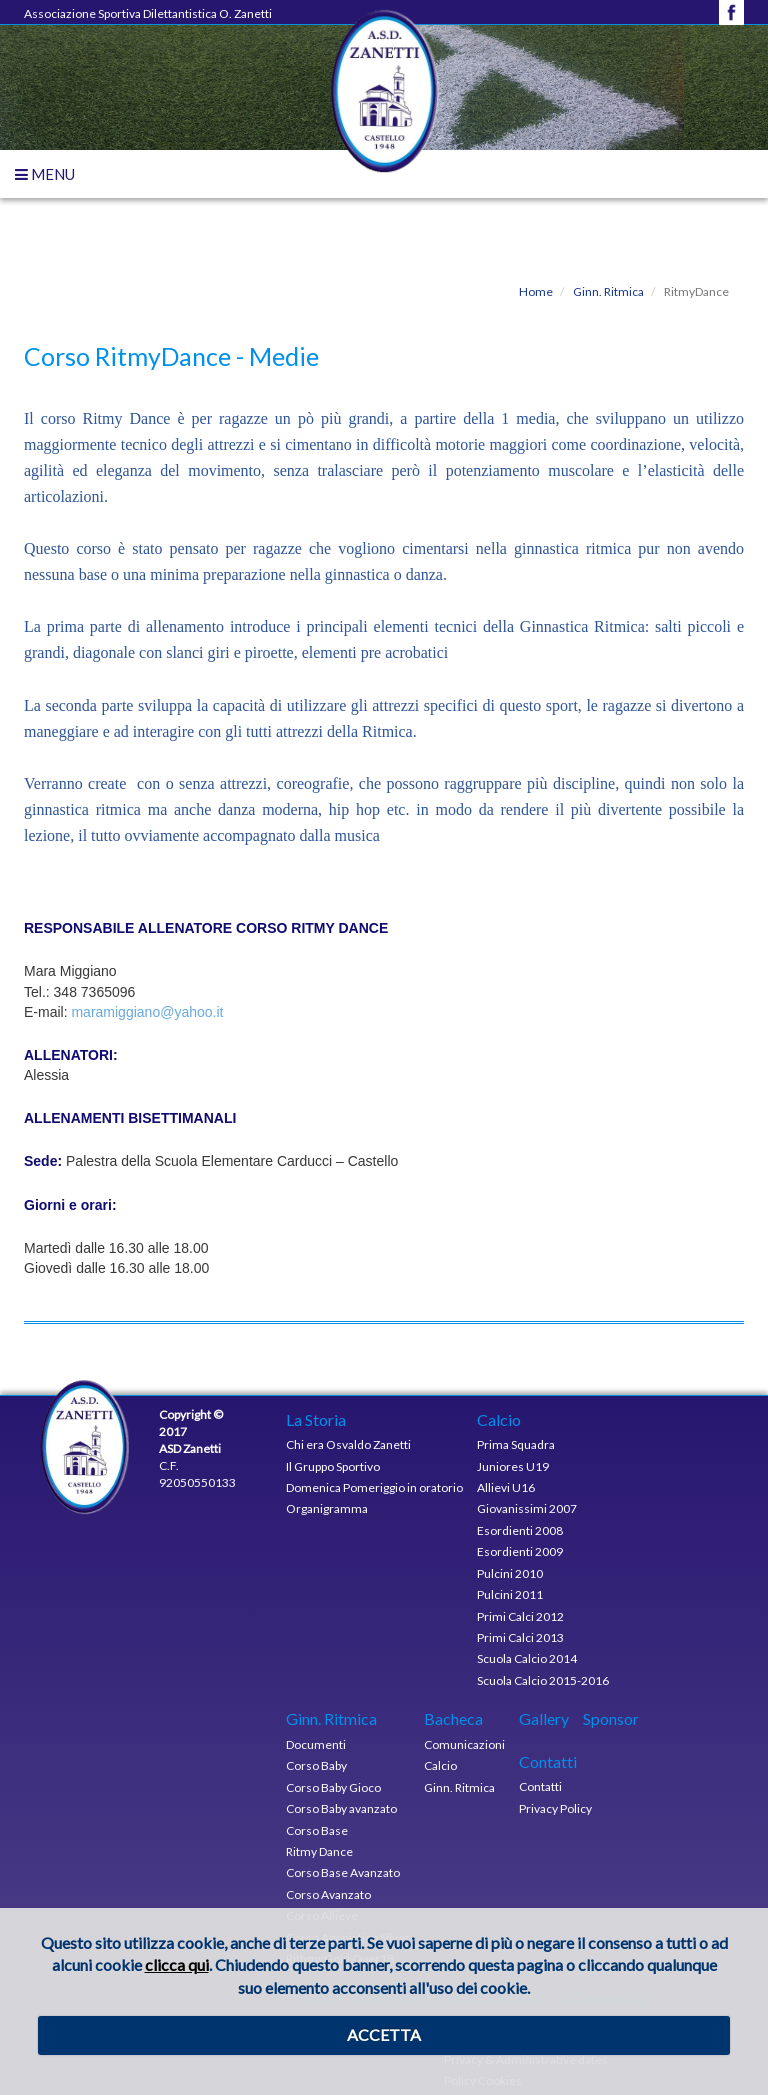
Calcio (440, 1765)
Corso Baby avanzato (341, 1808)
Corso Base (317, 1830)
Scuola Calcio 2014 (527, 1658)
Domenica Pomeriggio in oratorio (374, 1487)
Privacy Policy (555, 1808)
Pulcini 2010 (510, 1573)
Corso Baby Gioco (333, 1787)
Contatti (540, 1786)
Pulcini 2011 (510, 1594)
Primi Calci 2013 (520, 1637)
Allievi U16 (506, 1487)
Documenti (316, 1744)
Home (536, 291)
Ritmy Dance (319, 1851)
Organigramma (327, 1508)
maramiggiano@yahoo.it (147, 1012)
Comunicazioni (464, 1744)
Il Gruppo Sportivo (333, 1466)
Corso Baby (316, 1765)
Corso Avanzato (328, 1894)
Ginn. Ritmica (607, 291)
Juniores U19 (513, 1466)
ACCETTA (384, 2034)
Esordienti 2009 (520, 1551)
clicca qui (177, 1964)
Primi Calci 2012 (520, 1616)
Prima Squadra (516, 1444)
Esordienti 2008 (520, 1530)
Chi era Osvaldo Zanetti (348, 1444)
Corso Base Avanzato (343, 1872)
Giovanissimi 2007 (527, 1508)
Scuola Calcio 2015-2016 (543, 1680)
